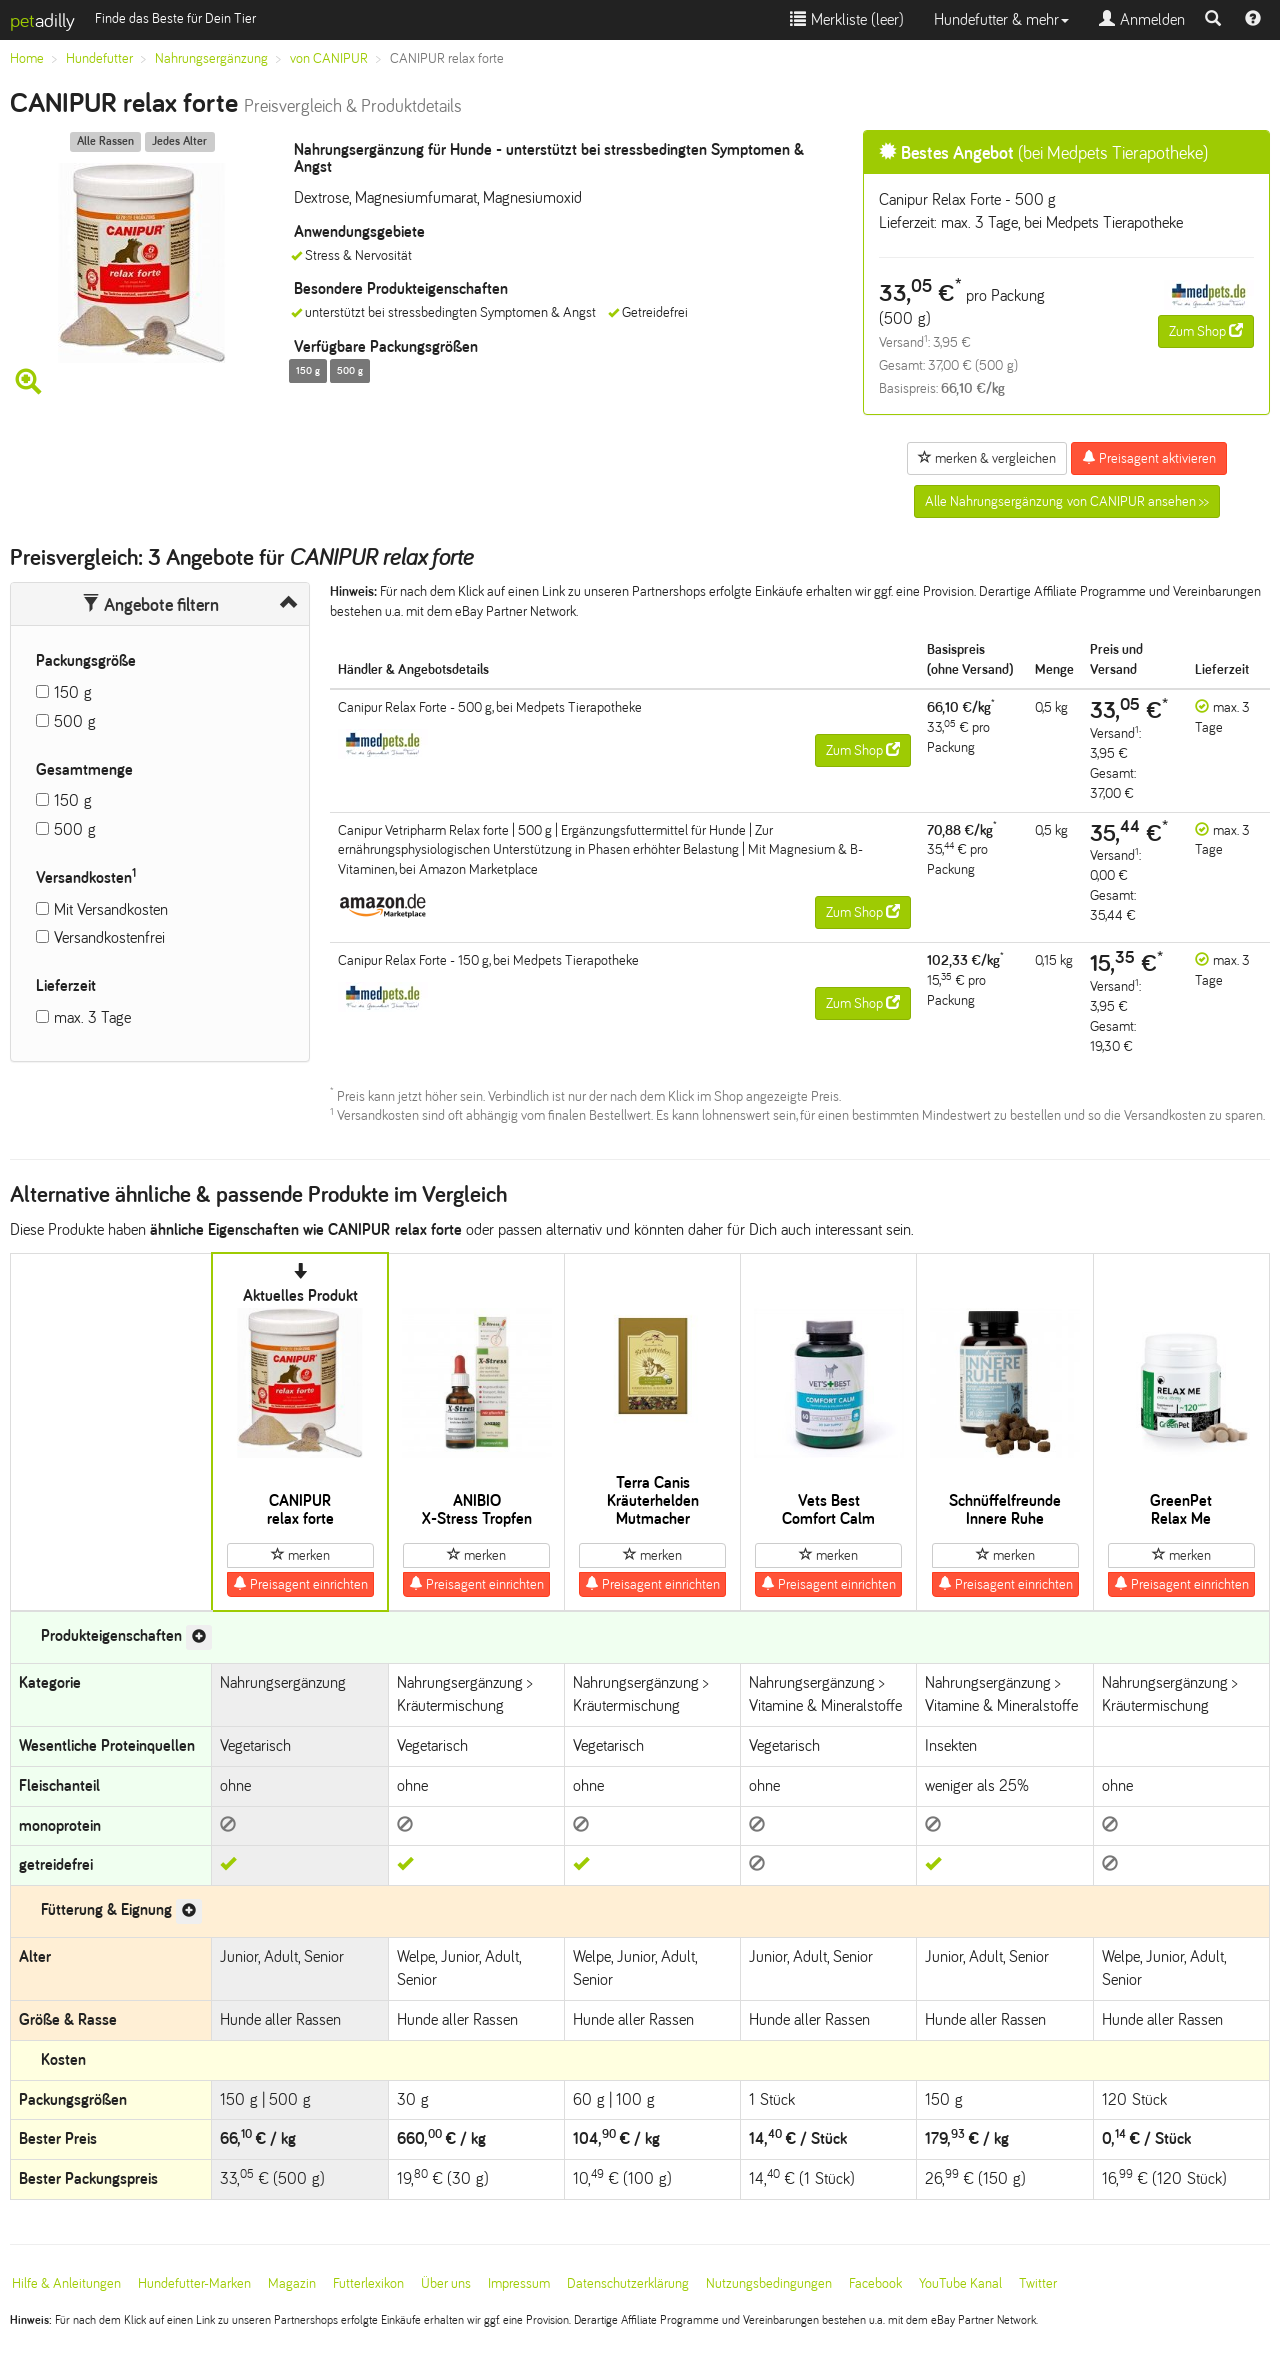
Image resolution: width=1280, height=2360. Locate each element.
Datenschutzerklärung (628, 2283)
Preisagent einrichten (300, 1584)
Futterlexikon (368, 2283)
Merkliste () (847, 19)
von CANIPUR (329, 58)
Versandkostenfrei (109, 937)
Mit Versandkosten (111, 909)
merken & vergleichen (987, 458)
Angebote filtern (150, 605)
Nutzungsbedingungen (769, 2283)
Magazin (292, 2283)
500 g (75, 721)
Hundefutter (99, 58)
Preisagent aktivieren (1149, 458)
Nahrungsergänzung (211, 58)
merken (300, 1555)
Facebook (875, 2283)
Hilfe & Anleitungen (66, 2283)
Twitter (1038, 2283)
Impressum (519, 2283)
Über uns (446, 2283)
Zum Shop (1206, 331)
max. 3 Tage (92, 1017)
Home (27, 58)
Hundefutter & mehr (1001, 19)
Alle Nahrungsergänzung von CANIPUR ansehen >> (1067, 501)
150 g (73, 692)
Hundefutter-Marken (194, 2283)
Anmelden (1142, 19)
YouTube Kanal (960, 2283)
